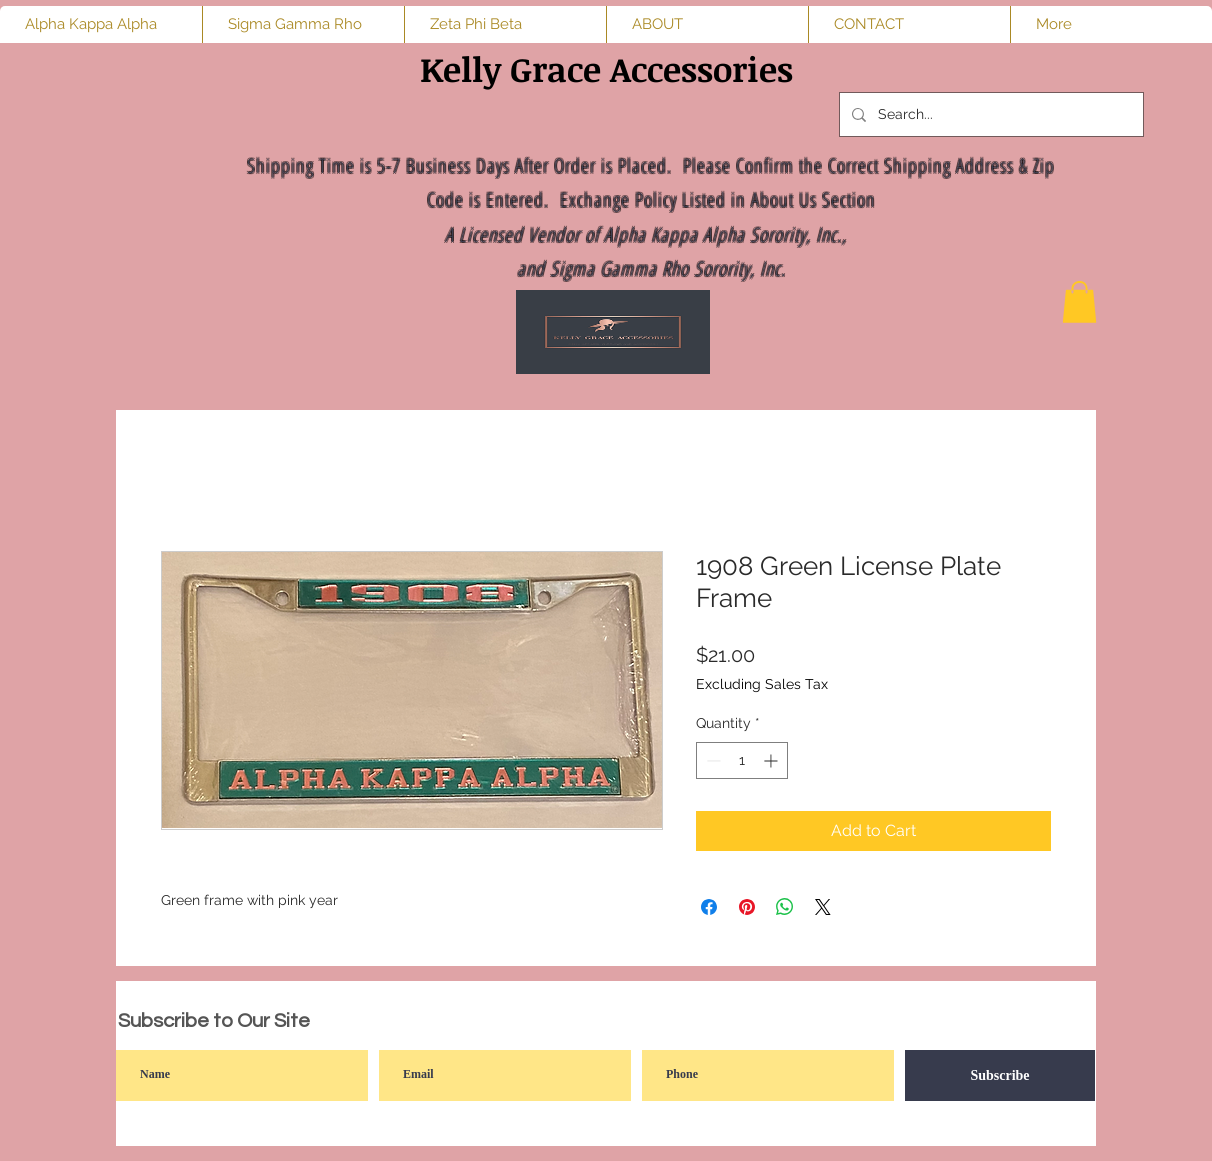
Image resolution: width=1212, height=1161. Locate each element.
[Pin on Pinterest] (747, 907)
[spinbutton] (742, 760)
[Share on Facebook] (709, 907)
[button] (1079, 302)
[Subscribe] (1000, 1075)
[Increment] (772, 760)
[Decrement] (711, 760)
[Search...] (989, 114)
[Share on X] (823, 907)
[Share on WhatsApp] (785, 907)
